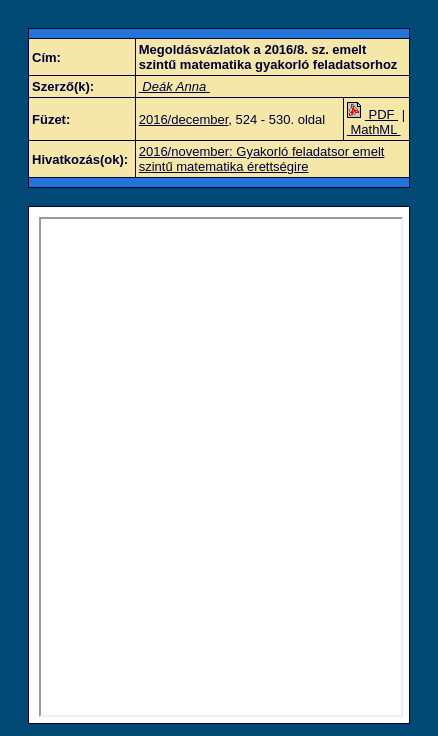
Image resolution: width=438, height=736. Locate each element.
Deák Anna (174, 86)
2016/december (184, 119)
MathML (374, 129)
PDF (372, 114)
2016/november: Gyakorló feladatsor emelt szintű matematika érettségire (262, 159)
